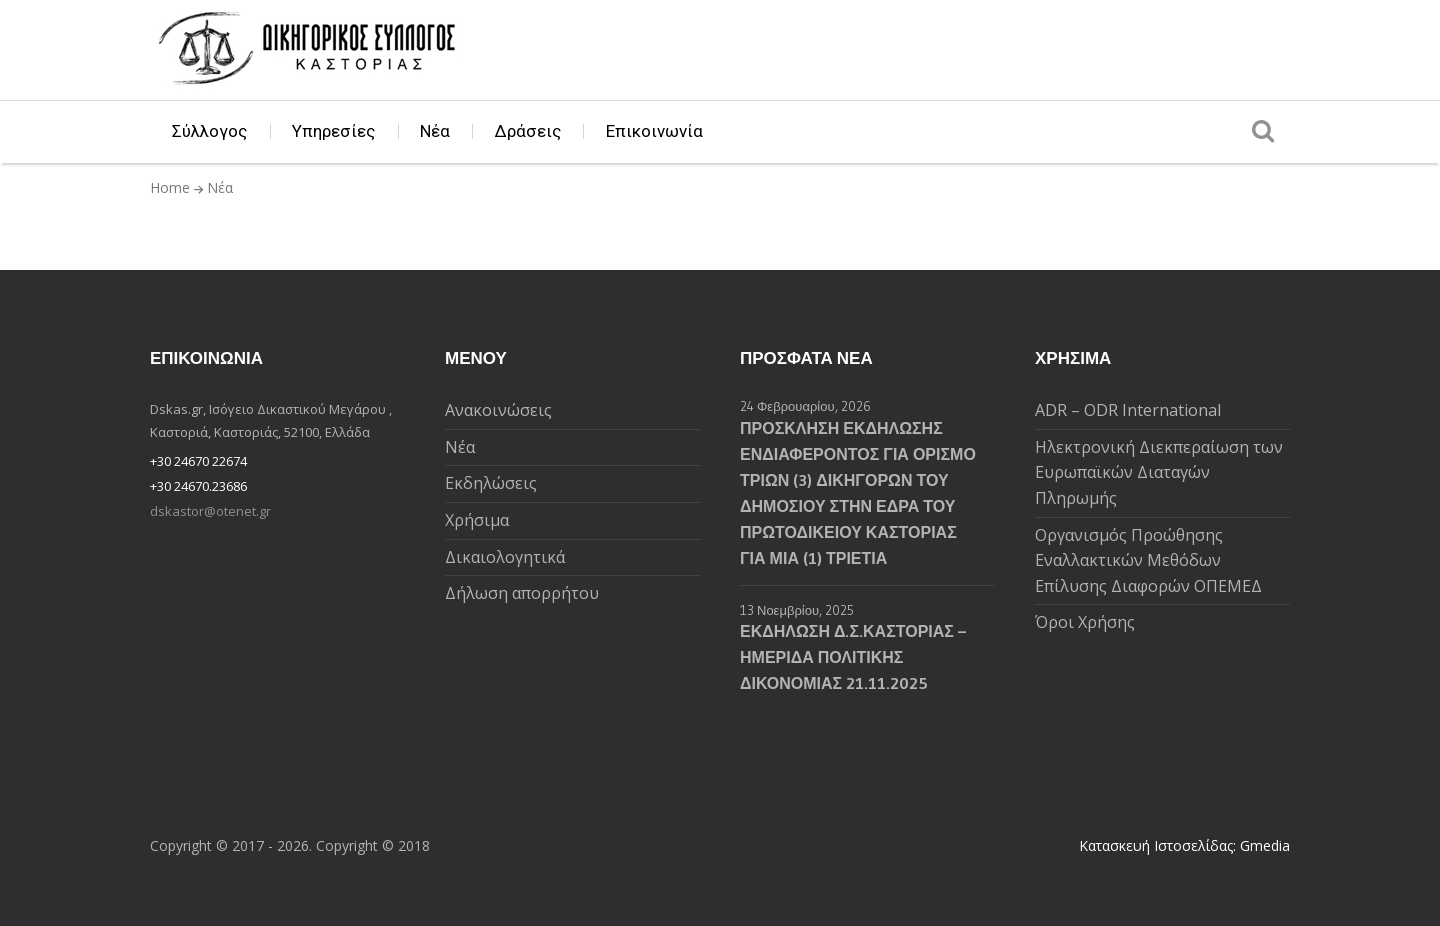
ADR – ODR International (1128, 410)
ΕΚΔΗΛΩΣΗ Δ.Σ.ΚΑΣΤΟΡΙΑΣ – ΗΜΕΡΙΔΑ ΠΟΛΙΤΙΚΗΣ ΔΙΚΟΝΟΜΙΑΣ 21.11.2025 (853, 657)
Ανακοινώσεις (498, 410)
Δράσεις (528, 131)
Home (170, 187)
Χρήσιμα (477, 520)
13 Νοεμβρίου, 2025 (797, 610)
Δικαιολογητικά (505, 557)
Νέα (435, 131)
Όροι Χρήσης (1085, 622)
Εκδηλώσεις (491, 483)
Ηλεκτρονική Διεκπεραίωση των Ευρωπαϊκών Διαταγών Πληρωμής (1159, 472)
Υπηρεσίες (333, 131)
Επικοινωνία (654, 131)
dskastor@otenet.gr (210, 511)
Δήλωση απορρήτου (522, 593)
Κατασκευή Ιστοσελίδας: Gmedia (1184, 845)
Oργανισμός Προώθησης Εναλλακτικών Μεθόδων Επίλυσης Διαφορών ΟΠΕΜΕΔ (1148, 560)
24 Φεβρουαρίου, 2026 (805, 406)
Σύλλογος (209, 131)
